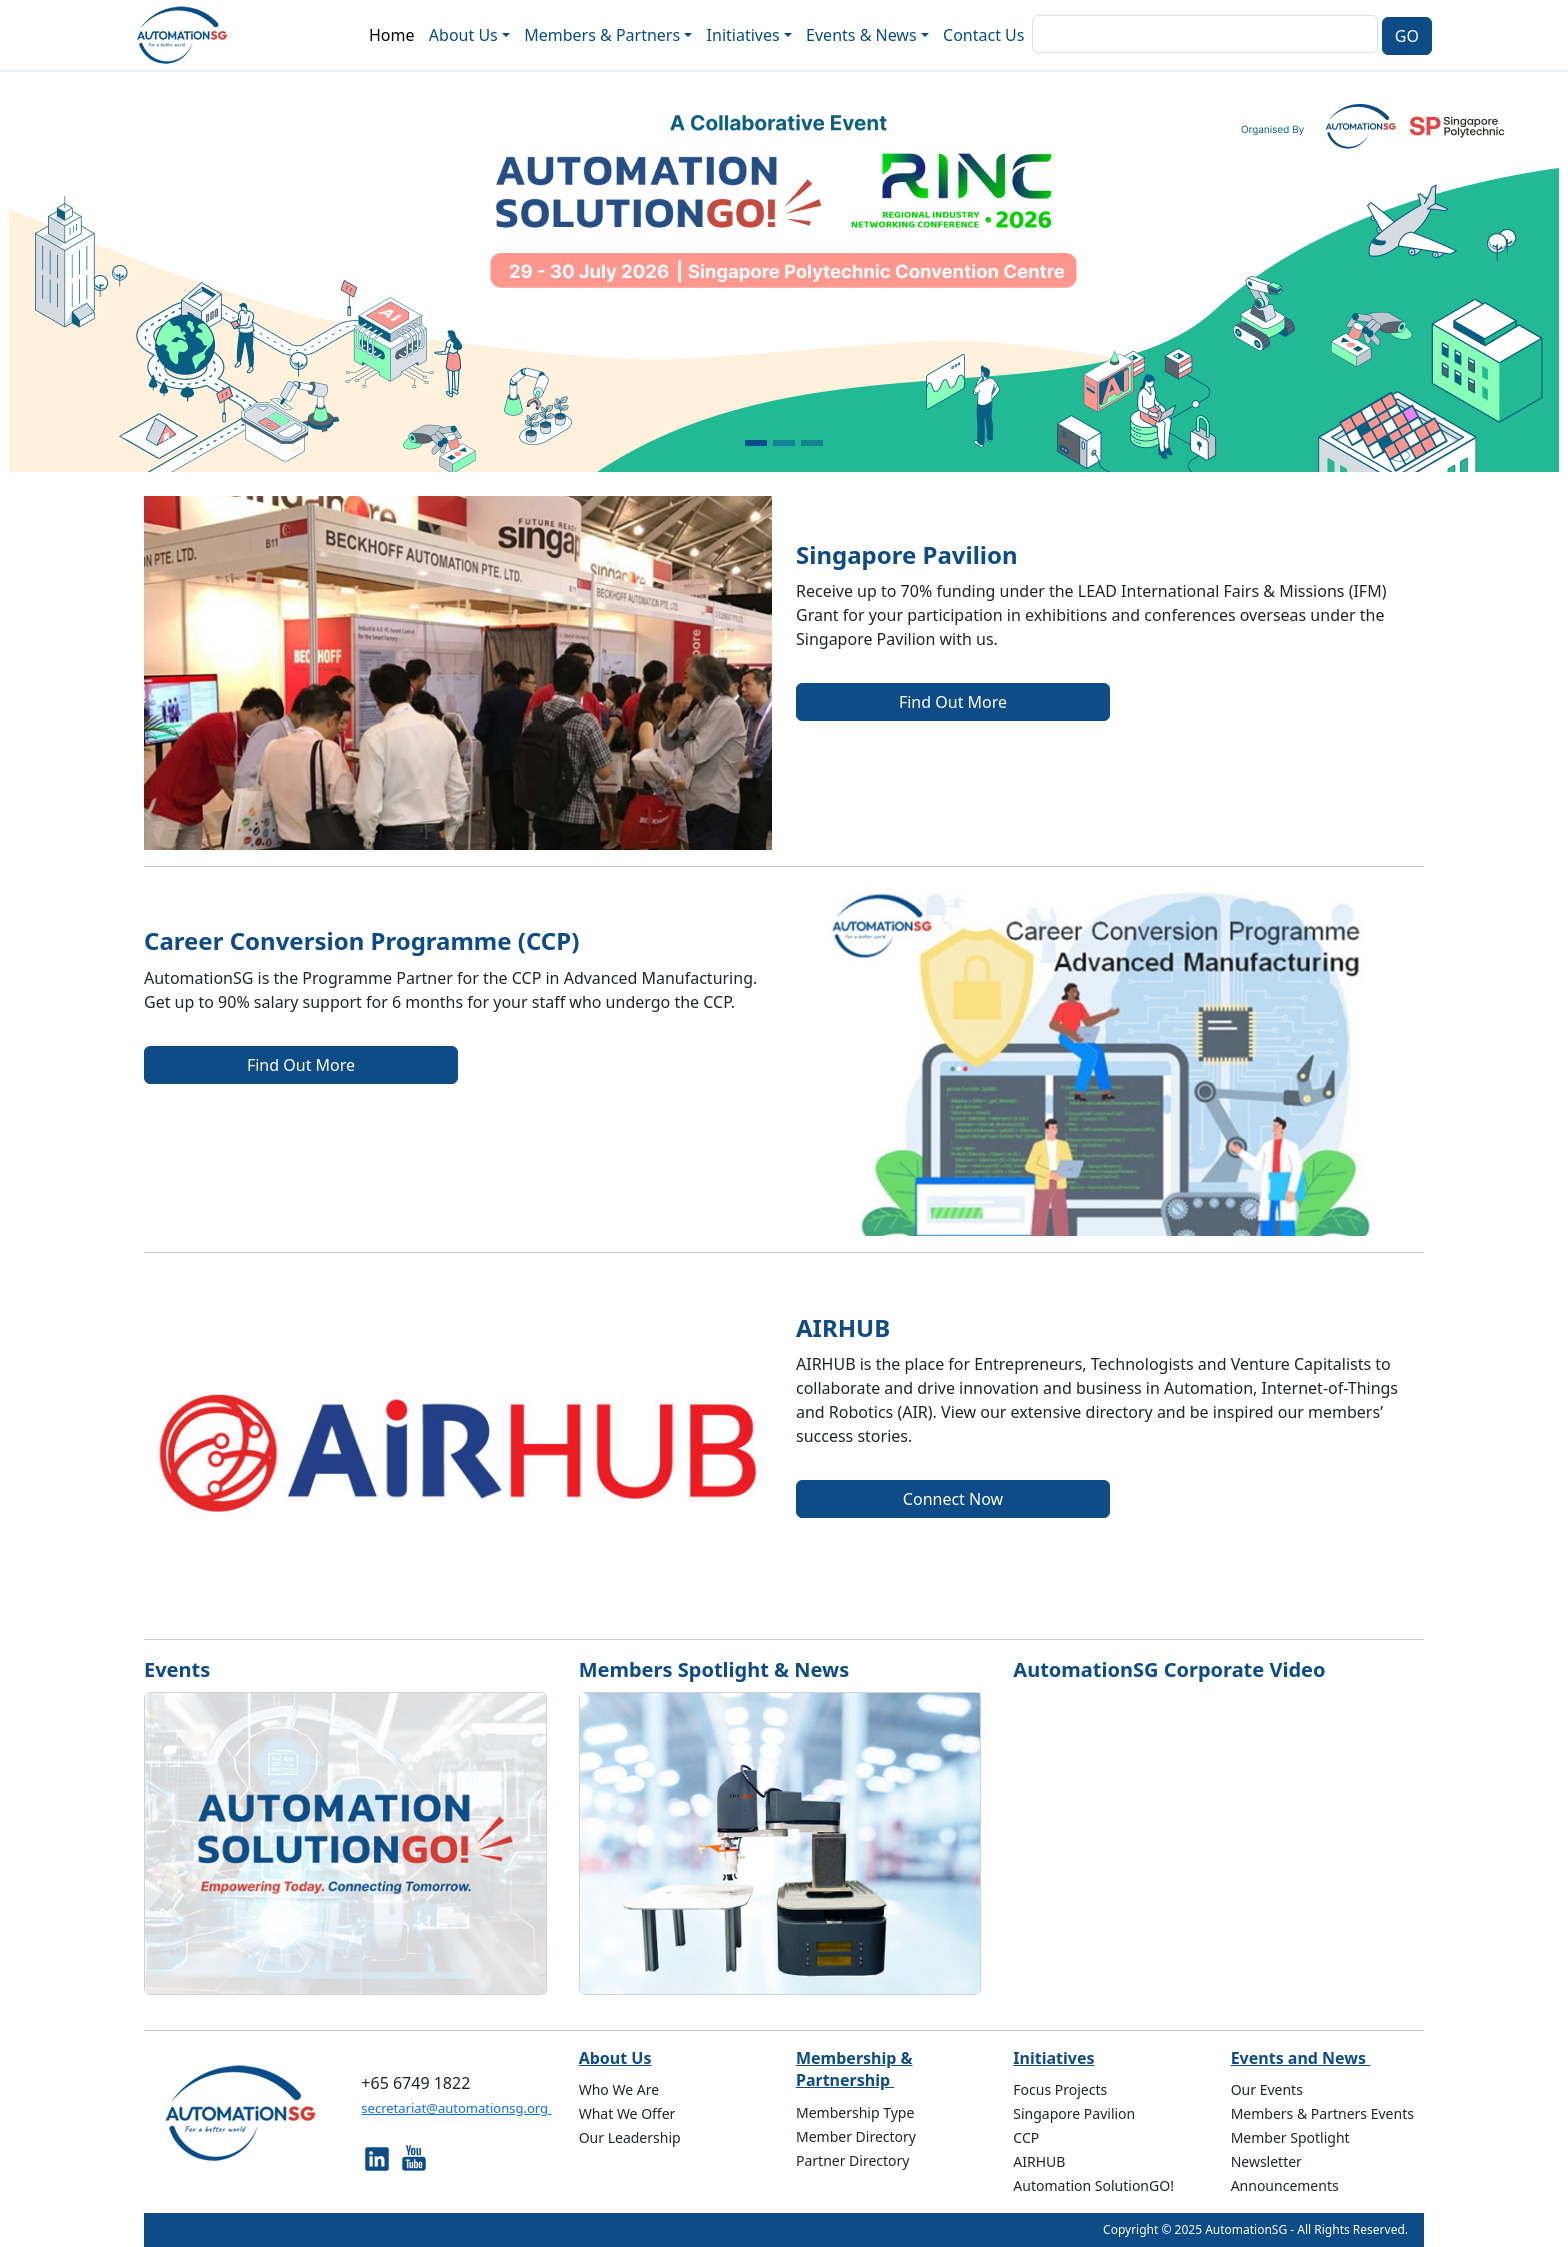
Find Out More (953, 702)
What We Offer (627, 2113)
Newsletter (1266, 2161)
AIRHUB (1039, 2161)
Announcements (1285, 2185)
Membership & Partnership (854, 2069)
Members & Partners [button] (602, 35)
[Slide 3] (812, 443)
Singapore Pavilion (1074, 2113)
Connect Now (953, 1499)
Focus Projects (1060, 2089)
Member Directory (856, 2136)
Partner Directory (853, 2160)
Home (392, 35)
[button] (117, 272)
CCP (1026, 2137)
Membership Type (855, 2112)
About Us (615, 2058)
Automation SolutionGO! (1093, 2185)
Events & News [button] (861, 35)
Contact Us (983, 35)
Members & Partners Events (1322, 2113)
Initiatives (1053, 2058)
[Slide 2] (784, 443)
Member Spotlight (1290, 2137)
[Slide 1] (756, 443)
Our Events (1267, 2089)
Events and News (1301, 2058)
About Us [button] (463, 35)
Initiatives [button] (743, 35)
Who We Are (619, 2089)
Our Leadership (630, 2137)
